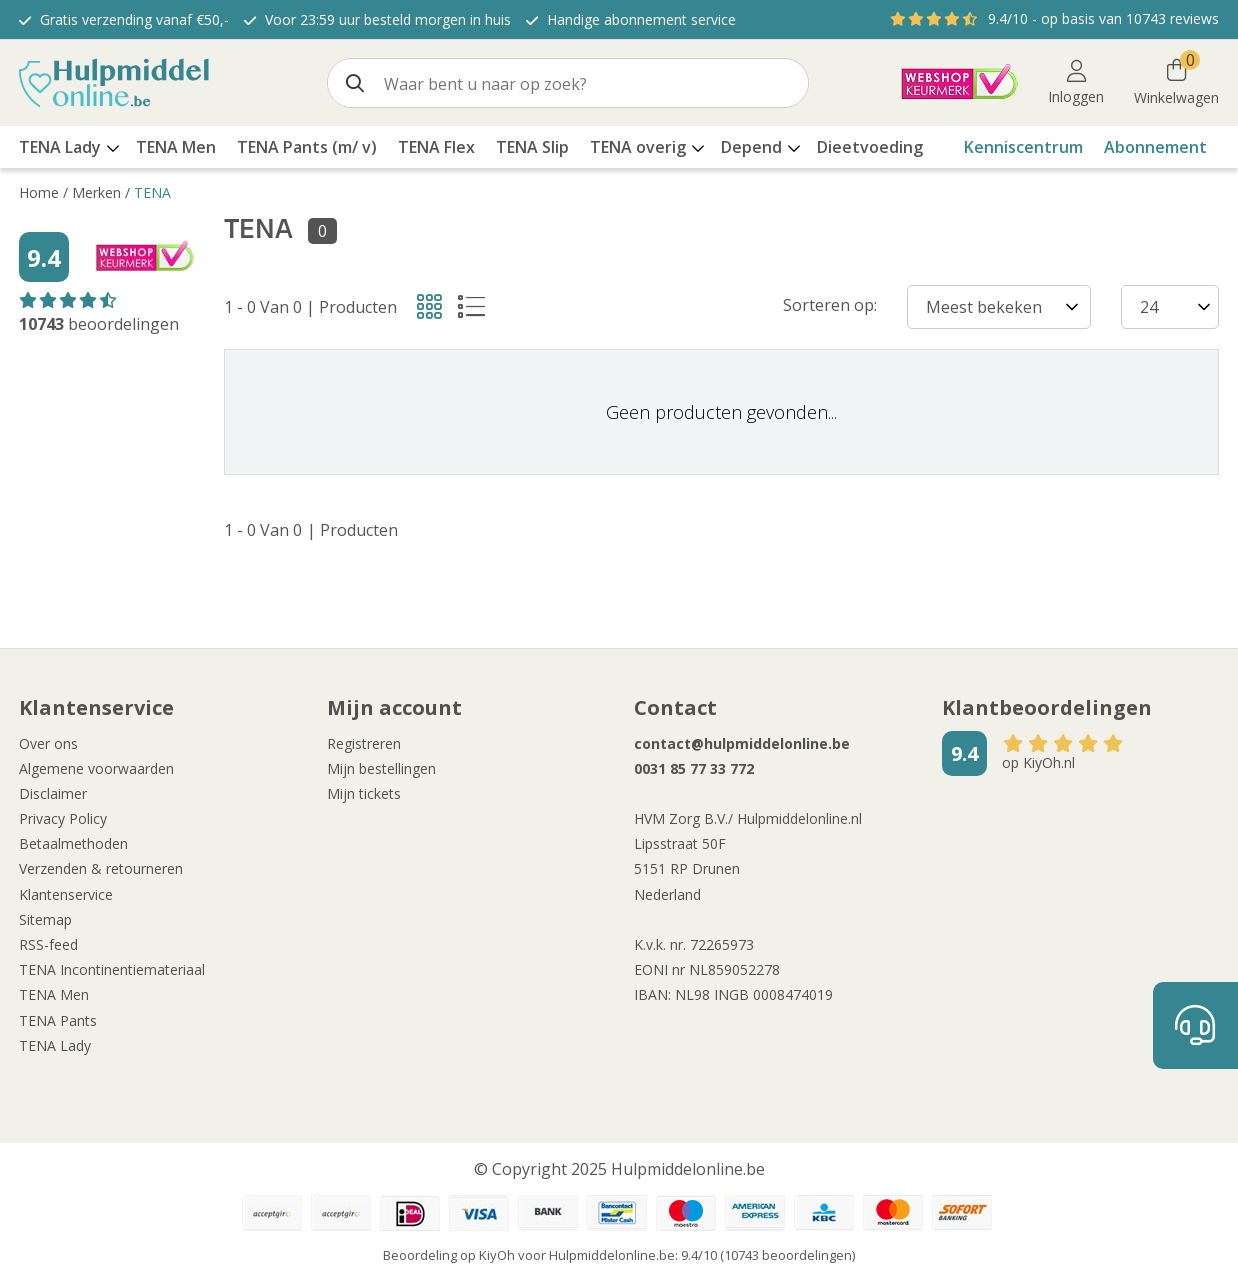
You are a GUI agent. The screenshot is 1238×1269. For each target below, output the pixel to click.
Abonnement (1155, 147)
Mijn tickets (364, 793)
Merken (96, 192)
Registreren (364, 743)
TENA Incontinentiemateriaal (112, 969)
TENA (152, 192)
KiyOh (497, 1255)
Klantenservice (66, 894)
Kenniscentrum (1023, 147)
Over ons (48, 743)
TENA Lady (55, 1045)
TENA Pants (58, 1020)
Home (39, 192)
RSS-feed (48, 944)
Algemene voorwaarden (96, 768)
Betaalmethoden (73, 843)
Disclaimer (53, 793)
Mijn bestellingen (381, 768)
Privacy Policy (63, 818)
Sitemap (45, 919)
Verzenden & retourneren (101, 868)
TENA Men (54, 994)
